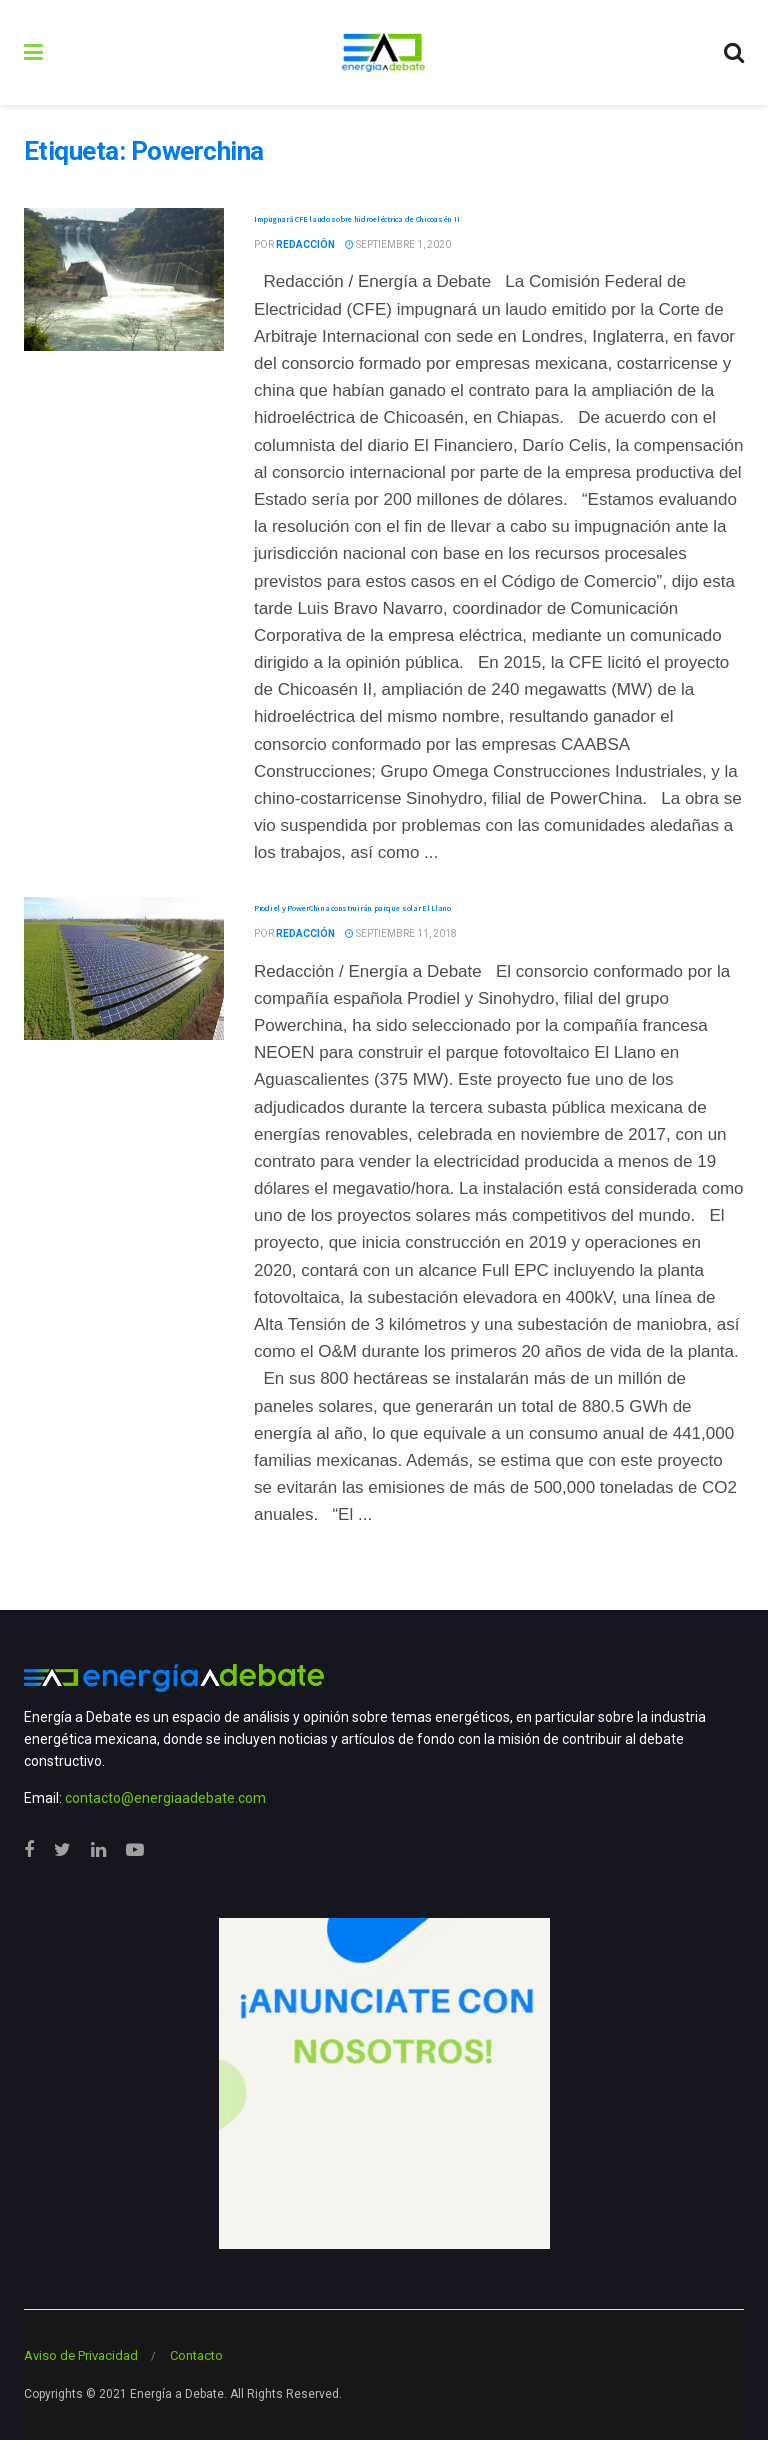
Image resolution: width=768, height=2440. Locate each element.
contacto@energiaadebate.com (165, 1798)
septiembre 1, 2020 (398, 244)
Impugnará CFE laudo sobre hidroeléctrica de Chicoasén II (356, 219)
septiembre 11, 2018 (401, 933)
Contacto (196, 2355)
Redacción (305, 244)
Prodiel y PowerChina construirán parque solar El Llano (352, 908)
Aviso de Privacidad (81, 2355)
